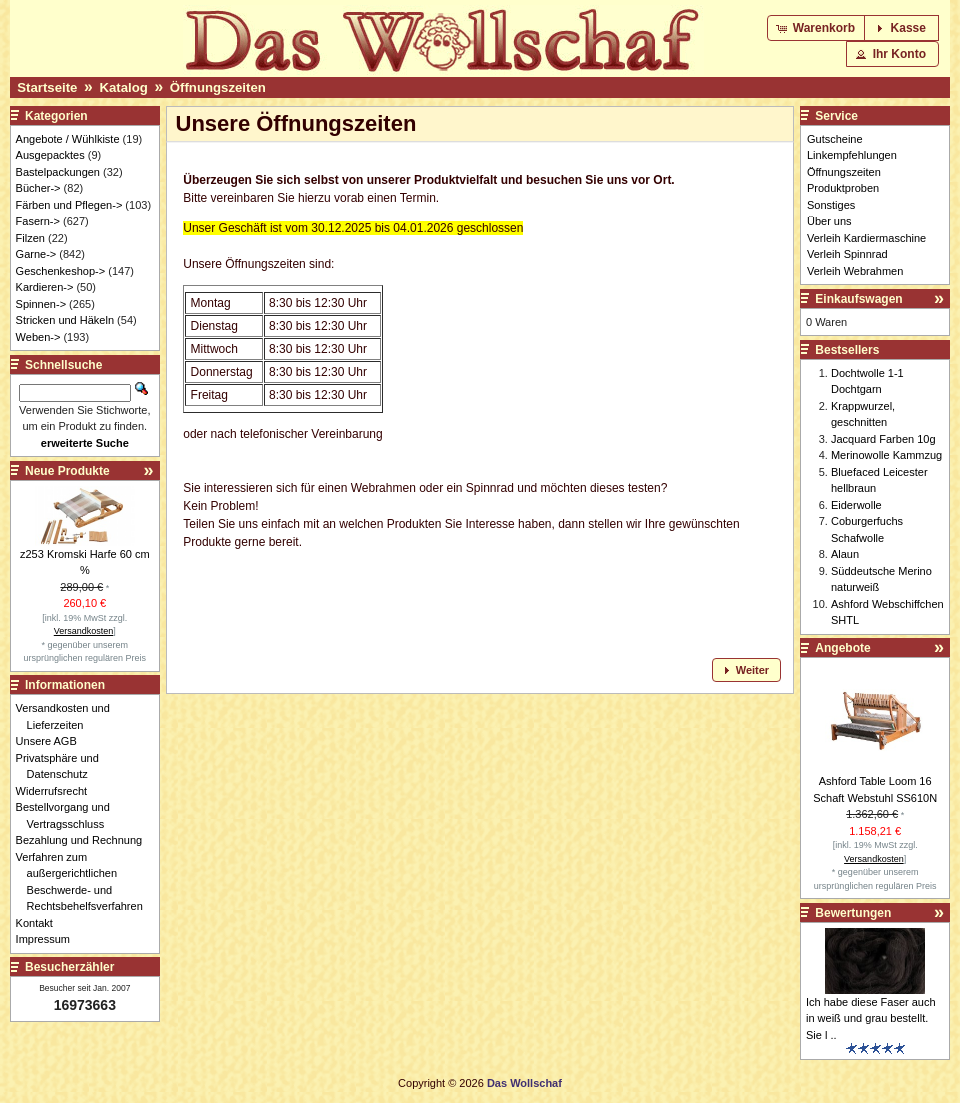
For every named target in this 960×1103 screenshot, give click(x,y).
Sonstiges (831, 205)
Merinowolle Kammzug (886, 455)
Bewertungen (853, 913)
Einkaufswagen (858, 299)
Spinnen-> (41, 304)
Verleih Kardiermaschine (866, 238)
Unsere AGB (52, 741)
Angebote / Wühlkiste (68, 139)
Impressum (48, 939)
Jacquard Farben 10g (883, 439)
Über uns (829, 221)
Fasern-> (38, 221)
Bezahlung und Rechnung (85, 840)
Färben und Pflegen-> (69, 205)
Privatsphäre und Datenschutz (63, 766)
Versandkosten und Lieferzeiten (68, 716)
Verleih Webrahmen (855, 271)
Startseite (47, 87)
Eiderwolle (856, 505)
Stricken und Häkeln (65, 320)
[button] (817, 28)
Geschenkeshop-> (61, 271)
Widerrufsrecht (57, 791)
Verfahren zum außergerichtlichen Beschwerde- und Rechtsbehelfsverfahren (85, 882)
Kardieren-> (45, 287)
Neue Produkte (67, 471)
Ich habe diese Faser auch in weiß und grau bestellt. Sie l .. (871, 1018)
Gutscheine (835, 139)
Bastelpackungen (58, 172)
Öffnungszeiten (218, 87)
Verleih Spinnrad (847, 254)
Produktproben (843, 188)
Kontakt (40, 923)
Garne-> (36, 254)
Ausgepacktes (50, 155)
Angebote (842, 648)
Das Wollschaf (524, 1083)
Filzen (30, 238)
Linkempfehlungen (852, 155)
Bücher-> (38, 188)
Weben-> (38, 337)
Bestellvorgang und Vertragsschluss (68, 815)
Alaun (845, 554)
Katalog (123, 87)
